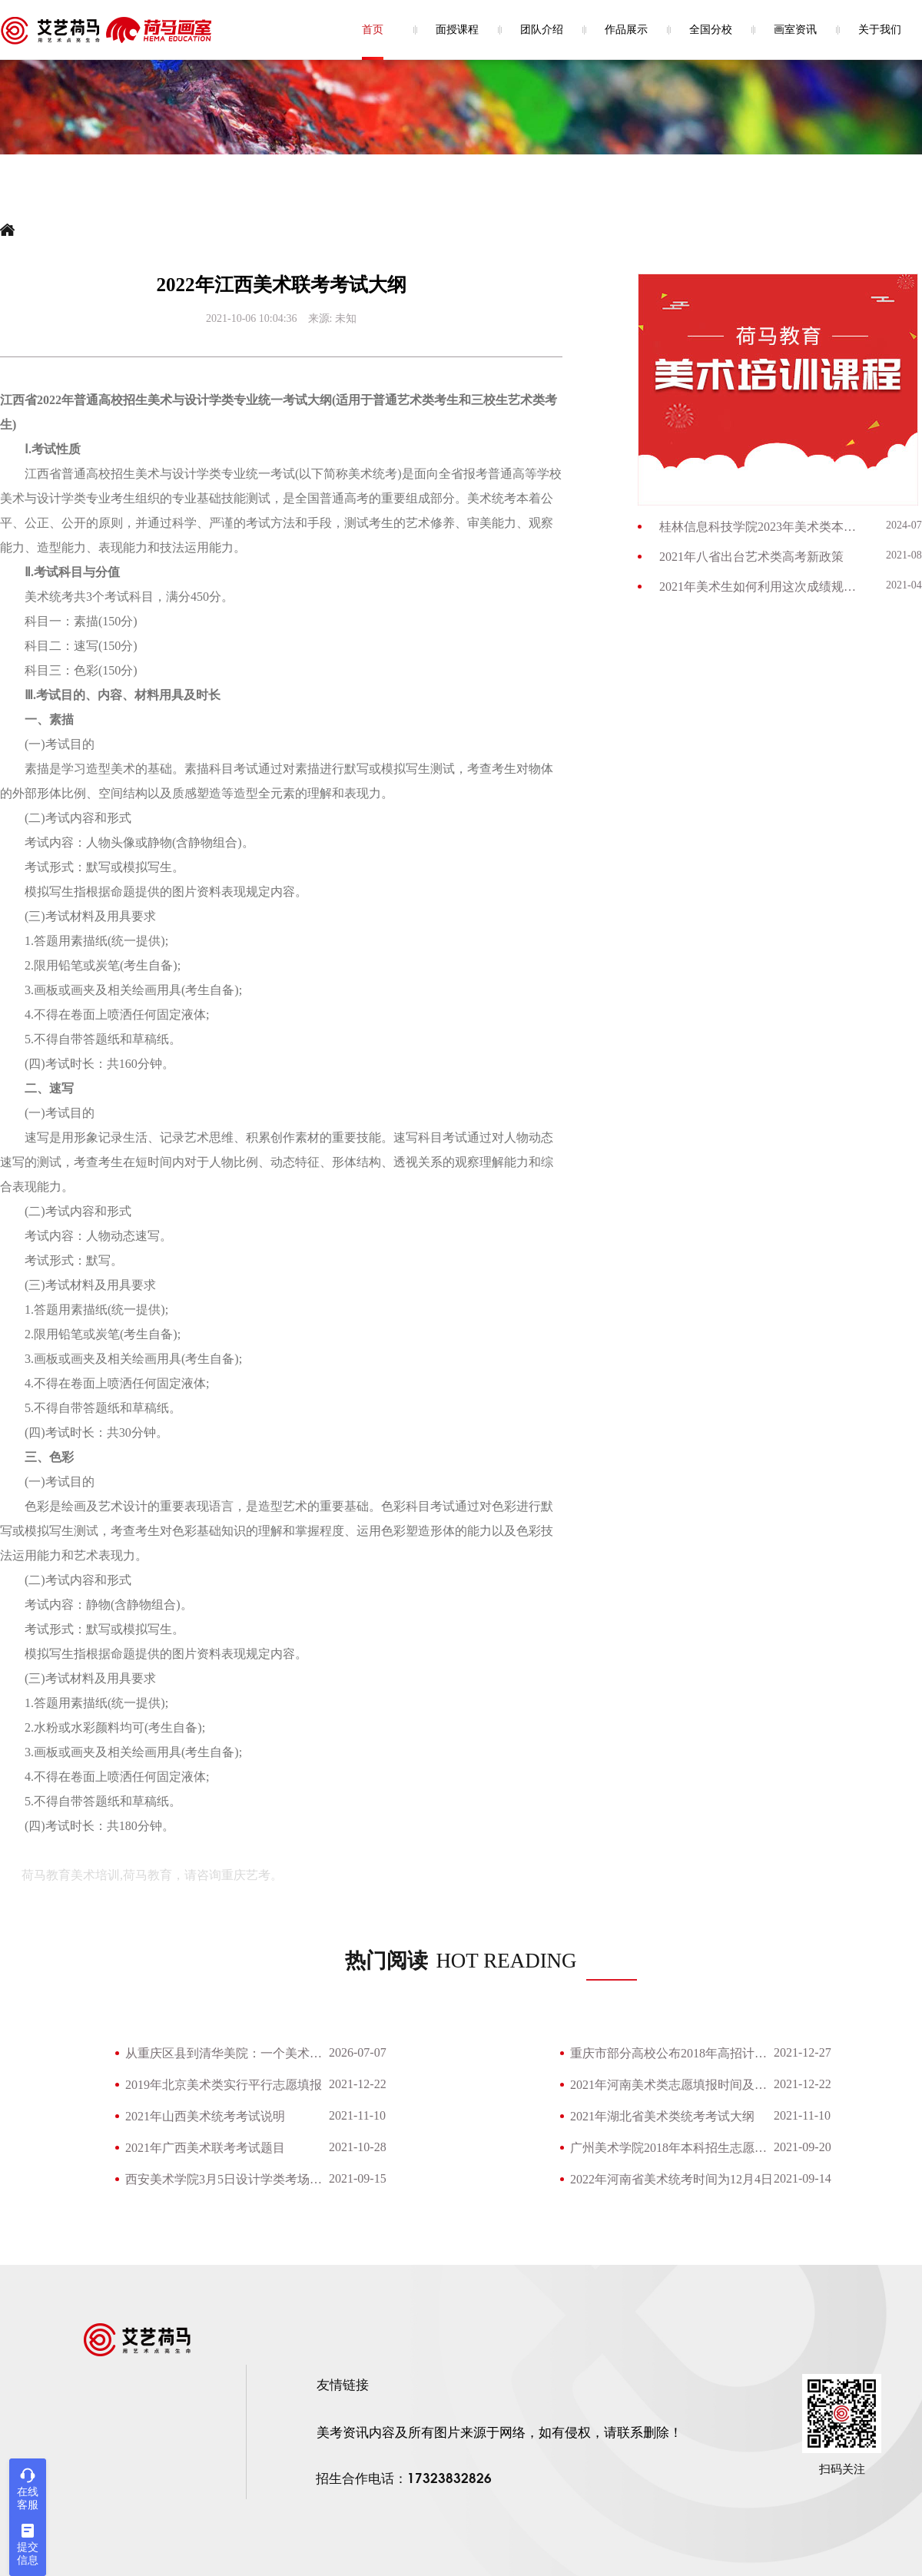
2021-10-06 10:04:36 (251, 318)
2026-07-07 (357, 2052)
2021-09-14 (802, 2178)
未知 (346, 318)
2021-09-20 (802, 2146)
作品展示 (626, 29)
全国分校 (710, 29)
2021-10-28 (357, 2146)
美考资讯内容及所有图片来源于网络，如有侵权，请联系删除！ (499, 2432)
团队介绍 (541, 29)
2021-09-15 (357, 2178)
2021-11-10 (357, 2115)
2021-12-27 (802, 2052)
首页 (372, 29)
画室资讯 (795, 29)
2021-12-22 (357, 2083)
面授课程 (457, 29)
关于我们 (879, 29)
